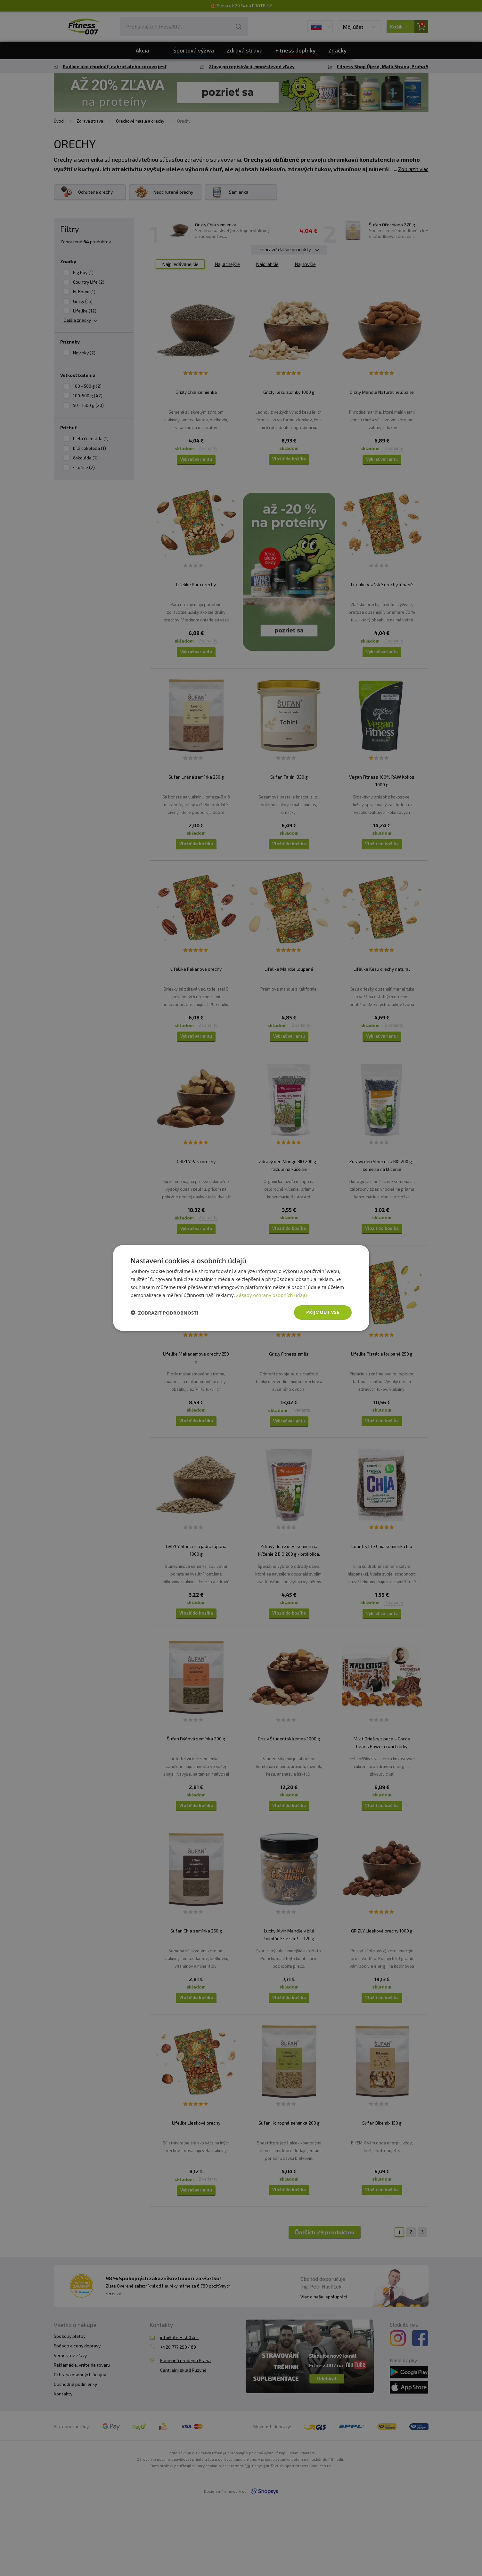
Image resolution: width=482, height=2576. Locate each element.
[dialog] (241, 1288)
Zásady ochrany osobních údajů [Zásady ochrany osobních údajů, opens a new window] (271, 1295)
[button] (165, 1313)
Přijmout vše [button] (322, 1312)
